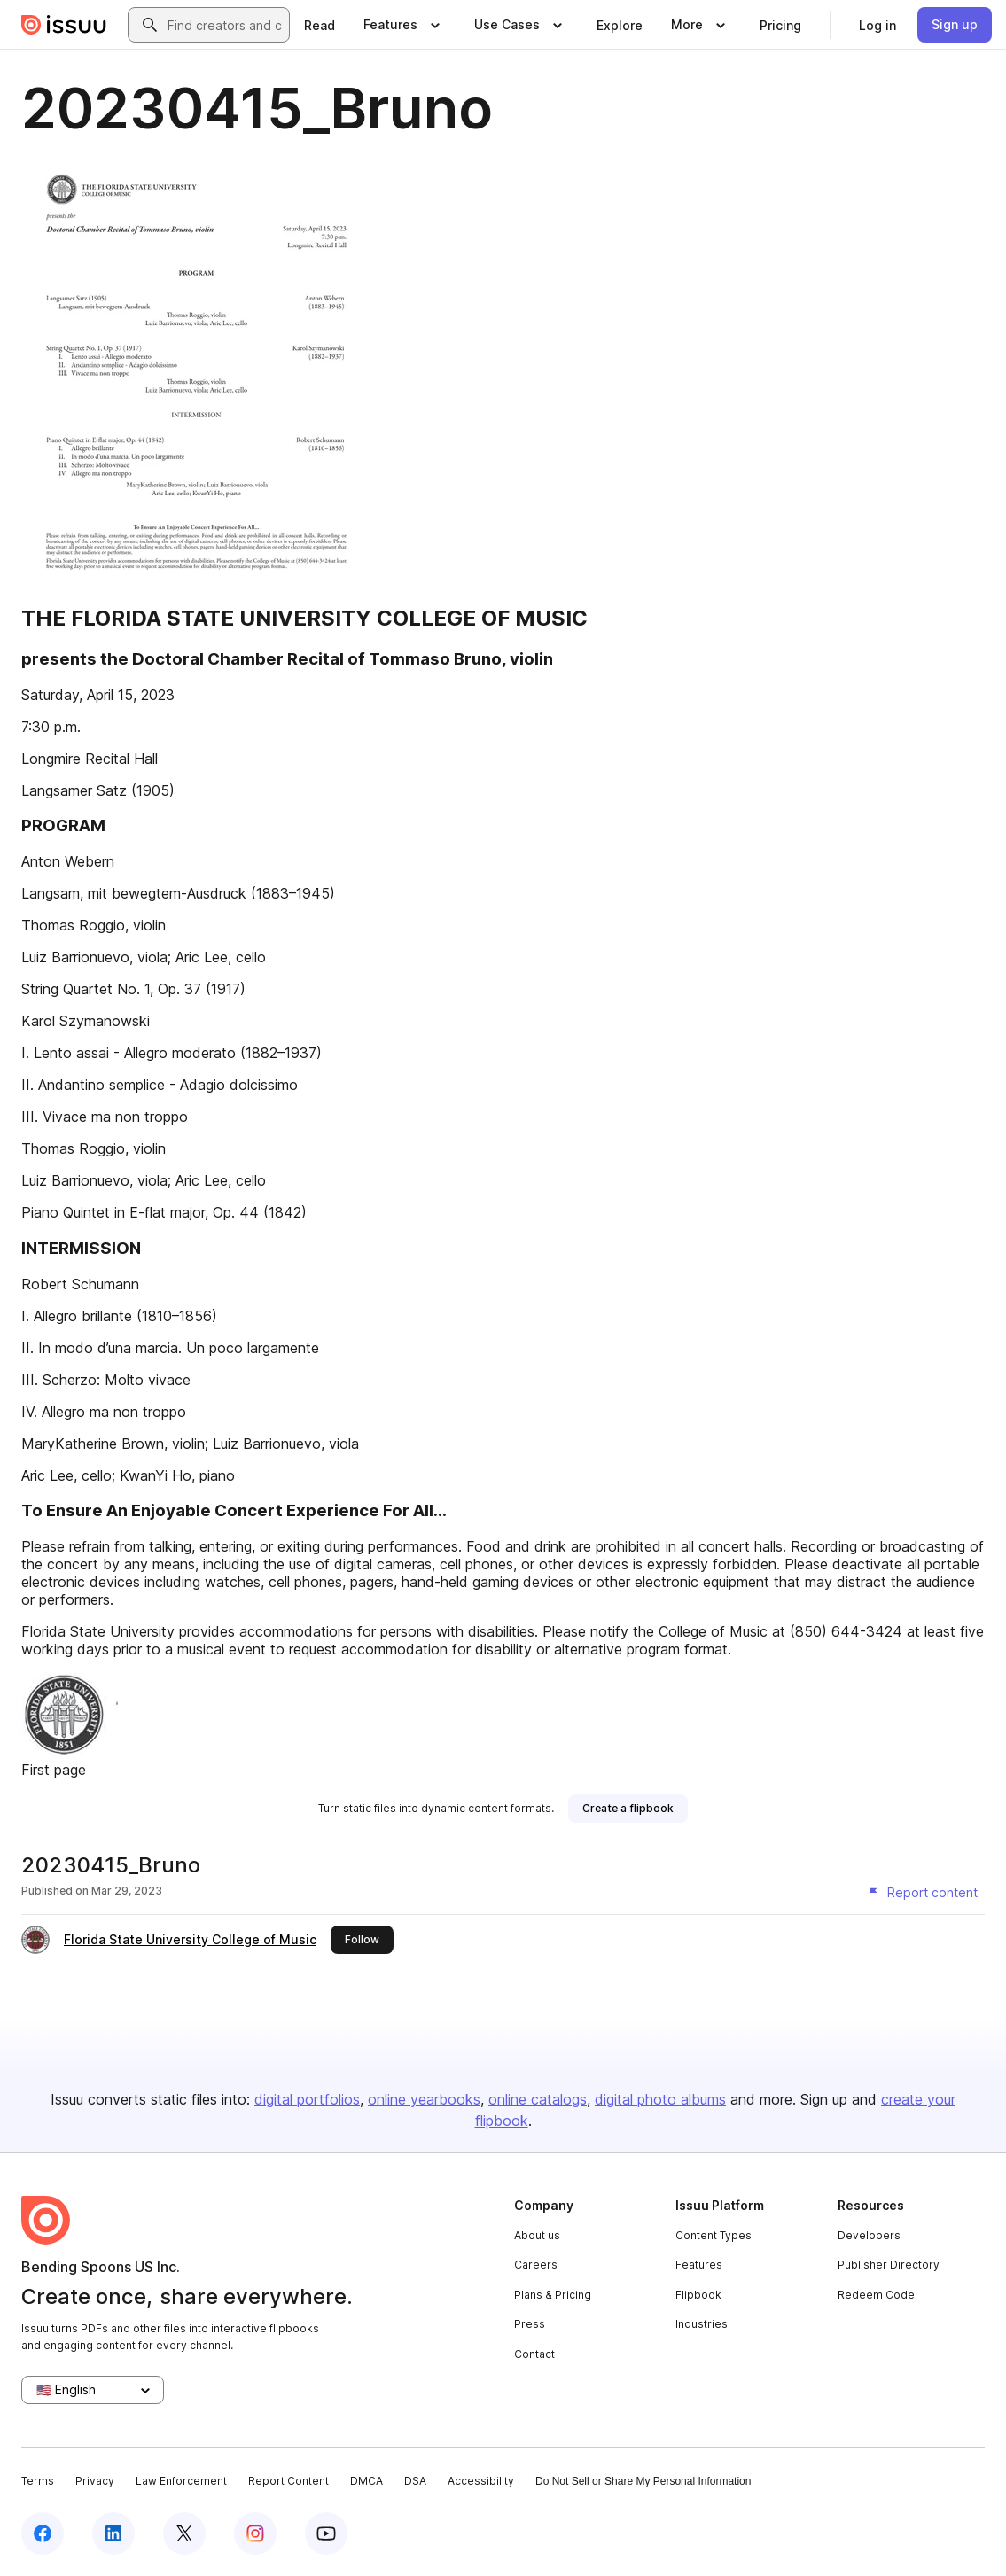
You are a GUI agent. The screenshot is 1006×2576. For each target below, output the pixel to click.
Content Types (713, 2235)
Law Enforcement (181, 2480)
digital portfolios (307, 2099)
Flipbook (698, 2294)
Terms (37, 2480)
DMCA (366, 2480)
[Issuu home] (63, 25)
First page (53, 1769)
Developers (869, 2235)
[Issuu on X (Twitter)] (184, 2533)
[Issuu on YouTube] (326, 2533)
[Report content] (922, 1892)
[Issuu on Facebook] (42, 2533)
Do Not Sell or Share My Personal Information (643, 2481)
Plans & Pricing (552, 2294)
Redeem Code (876, 2294)
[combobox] (225, 25)
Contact (534, 2354)
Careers (536, 2264)
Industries (701, 2324)
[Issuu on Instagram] (255, 2533)
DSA (415, 2480)
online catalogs (537, 2099)
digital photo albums (660, 2099)
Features (698, 2264)
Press (529, 2324)
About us (537, 2235)
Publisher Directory (889, 2264)
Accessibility (481, 2480)
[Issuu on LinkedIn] (113, 2533)
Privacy (94, 2480)
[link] (319, 25)
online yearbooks (424, 2099)
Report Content (288, 2480)
